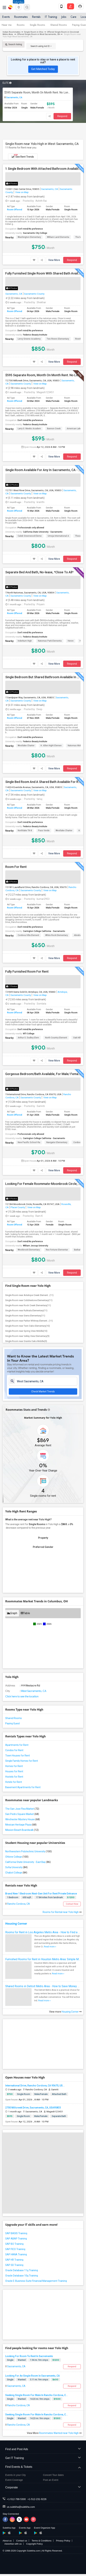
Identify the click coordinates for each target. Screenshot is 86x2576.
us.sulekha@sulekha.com (21, 2506)
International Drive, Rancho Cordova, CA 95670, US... (35, 2085)
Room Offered (14, 209)
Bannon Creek (54, 428)
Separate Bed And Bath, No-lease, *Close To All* (39, 572)
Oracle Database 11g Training (21, 2270)
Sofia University (16, 1867)
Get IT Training (43, 2458)
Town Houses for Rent (17, 1755)
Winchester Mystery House (22, 1819)
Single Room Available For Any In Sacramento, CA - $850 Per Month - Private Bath (43, 470)
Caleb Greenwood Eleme (30, 536)
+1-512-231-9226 (37, 2499)
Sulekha (10, 7)
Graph (12, 1613)
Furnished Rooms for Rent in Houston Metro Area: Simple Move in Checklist (43, 1959)
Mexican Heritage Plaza (21, 1824)
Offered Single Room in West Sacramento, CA (38, 34)
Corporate (43, 2487)
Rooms (21, 25)
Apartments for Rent (16, 1745)
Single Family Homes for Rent (21, 1761)
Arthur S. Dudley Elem (28, 1037)
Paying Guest (12, 1723)
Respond (62, 116)
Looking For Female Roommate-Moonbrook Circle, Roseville (43, 1184)
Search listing (13, 44)
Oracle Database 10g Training (21, 2275)
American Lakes (75, 428)
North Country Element (56, 1037)
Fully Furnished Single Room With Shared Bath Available (43, 273)
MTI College (28, 1033)
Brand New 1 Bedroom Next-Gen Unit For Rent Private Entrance (41, 1893)
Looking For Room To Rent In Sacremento (29, 2356)
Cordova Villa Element (28, 935)
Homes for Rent (14, 1766)
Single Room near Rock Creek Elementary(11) (28, 1305)
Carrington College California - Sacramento (44, 931)
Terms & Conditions (41, 2541)
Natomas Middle (76, 745)
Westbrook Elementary (29, 1250)
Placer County (18, 1207)
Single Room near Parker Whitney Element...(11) (29, 1320)
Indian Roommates (11, 32)
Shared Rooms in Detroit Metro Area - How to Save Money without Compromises (43, 1986)
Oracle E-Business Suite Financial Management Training (36, 2281)
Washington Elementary (29, 237)
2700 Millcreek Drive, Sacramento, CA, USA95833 (33, 2107)
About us (7, 2541)
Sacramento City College (35, 233)
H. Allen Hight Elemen (51, 745)
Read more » (50, 1946)
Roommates (21, 17)
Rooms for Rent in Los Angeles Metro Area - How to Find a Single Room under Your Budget (43, 1932)
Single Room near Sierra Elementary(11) (25, 1315)
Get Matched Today (43, 69)
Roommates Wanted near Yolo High (60, 2433)
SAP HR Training (14, 2259)
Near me (7, 25)
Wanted (22, 2360)
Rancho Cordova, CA (18, 1903)
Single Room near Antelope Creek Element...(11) (29, 1295)
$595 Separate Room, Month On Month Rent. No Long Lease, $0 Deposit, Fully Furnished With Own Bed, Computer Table (37, 92)
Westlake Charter (26, 745)
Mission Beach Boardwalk (22, 1830)
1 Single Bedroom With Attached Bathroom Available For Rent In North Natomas (43, 168)
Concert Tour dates (53, 2475)
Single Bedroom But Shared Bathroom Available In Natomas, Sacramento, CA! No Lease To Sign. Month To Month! (43, 677)
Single (10, 2360)
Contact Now (72, 1904)
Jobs (63, 17)
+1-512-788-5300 (16, 2499)
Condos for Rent (14, 1750)
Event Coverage (14, 2480)
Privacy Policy (63, 2541)
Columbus (19, 2)
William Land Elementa (58, 237)
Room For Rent (16, 867)
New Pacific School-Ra (29, 1142)
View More (54, 260)
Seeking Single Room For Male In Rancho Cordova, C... (36, 2395)
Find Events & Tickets (43, 2467)
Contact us (21, 2541)
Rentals (36, 17)
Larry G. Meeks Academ (29, 428)
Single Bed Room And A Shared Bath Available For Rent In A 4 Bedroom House (43, 782)
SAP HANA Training (16, 2254)
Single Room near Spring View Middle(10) (26, 1331)
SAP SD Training (14, 2265)
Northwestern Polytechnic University (28, 1851)
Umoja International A (58, 536)
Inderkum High (25, 641)
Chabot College (16, 1872)
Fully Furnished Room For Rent (27, 971)
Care (73, 17)
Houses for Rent (14, 1771)
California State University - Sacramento (42, 532)
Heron (71, 641)
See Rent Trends (23, 156)
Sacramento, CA (14, 97)
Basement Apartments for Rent (23, 1787)
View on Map (22, 192)
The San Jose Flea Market (22, 1809)
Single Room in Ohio (33, 32)
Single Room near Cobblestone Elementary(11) (28, 1300)
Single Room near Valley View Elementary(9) (27, 1336)
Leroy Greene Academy (29, 339)
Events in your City (15, 2475)
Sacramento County (34, 293)
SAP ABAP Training (16, 2238)
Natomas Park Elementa (50, 641)
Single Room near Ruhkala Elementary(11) (26, 1310)
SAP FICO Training (15, 2249)
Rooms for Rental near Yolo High (62, 1912)
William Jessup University (35, 1245)
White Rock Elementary (56, 935)
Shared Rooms (58, 25)
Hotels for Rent (13, 1782)
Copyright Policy (34, 2544)
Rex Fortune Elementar (57, 1250)
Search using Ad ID (41, 46)
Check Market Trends (43, 1391)
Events (6, 17)
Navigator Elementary (56, 1142)
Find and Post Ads (43, 2449)
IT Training (51, 17)
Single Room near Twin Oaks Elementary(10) (27, 1325)
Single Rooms (37, 25)
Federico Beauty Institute (35, 335)
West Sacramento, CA (33, 1691)
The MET (79, 237)
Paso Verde (43, 830)
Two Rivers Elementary (58, 339)
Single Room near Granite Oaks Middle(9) (26, 1341)
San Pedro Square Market (22, 1814)
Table (25, 1613)
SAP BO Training (14, 2244)
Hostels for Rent (14, 1776)
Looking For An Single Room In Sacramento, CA (32, 2375)
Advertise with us (13, 2544)
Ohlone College (16, 1856)
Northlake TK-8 (25, 830)
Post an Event (50, 2480)
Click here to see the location (21, 1696)
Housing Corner (16, 1923)
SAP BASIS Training (16, 2233)
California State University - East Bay (28, 1862)
